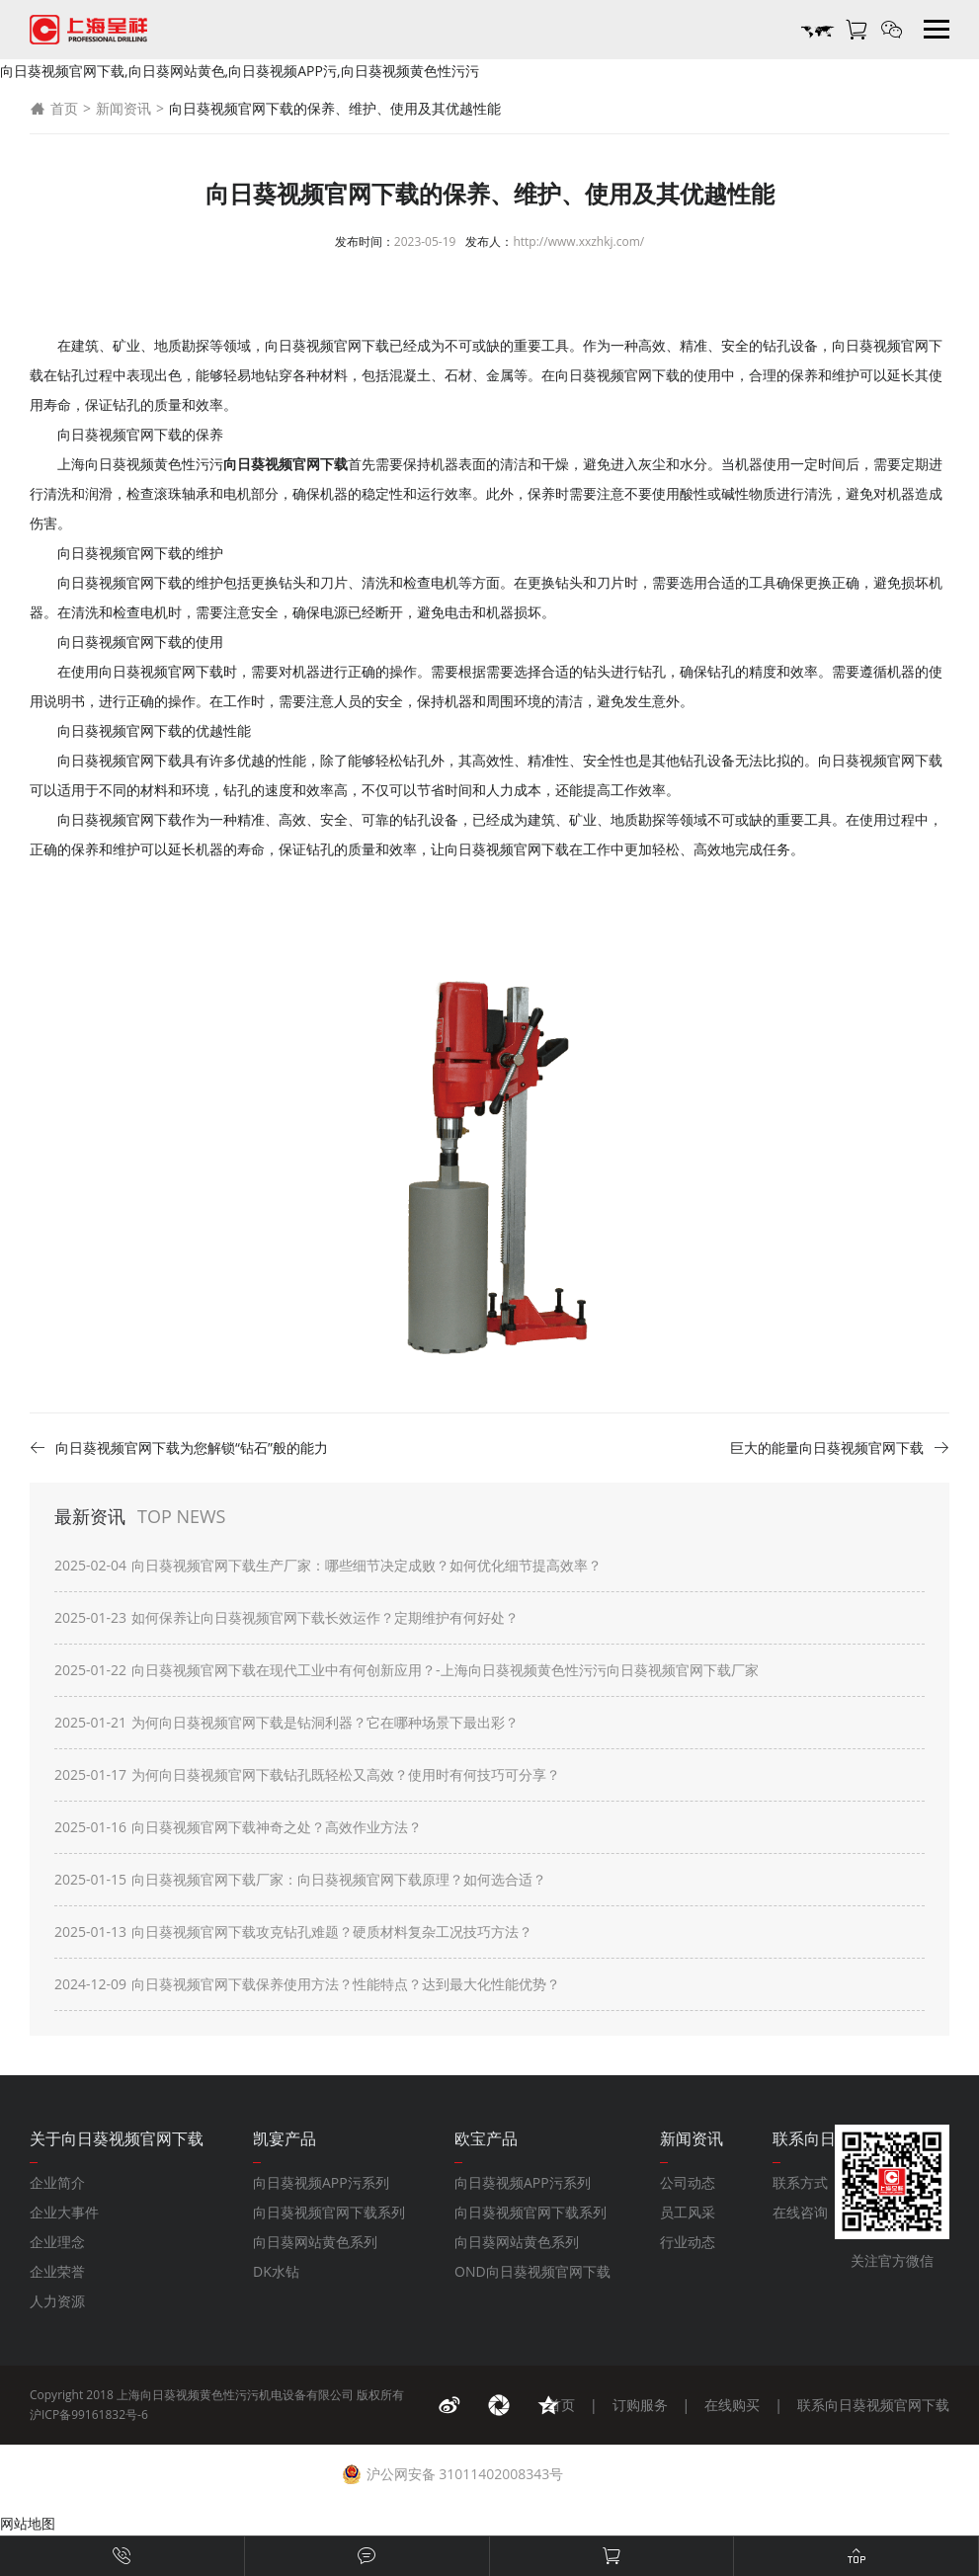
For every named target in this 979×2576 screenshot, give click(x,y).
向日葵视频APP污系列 (321, 2182)
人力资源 (57, 2301)
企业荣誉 (57, 2271)
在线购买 (732, 2404)
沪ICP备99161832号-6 (89, 2414)
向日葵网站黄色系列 (315, 2241)
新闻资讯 (123, 108)
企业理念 (57, 2241)
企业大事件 (64, 2212)
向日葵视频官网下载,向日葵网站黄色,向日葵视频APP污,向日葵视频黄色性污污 (239, 70)
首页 (54, 108)
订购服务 (640, 2404)
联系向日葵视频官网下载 (873, 2404)
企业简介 (57, 2182)
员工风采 (687, 2212)
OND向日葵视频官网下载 (532, 2271)
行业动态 (687, 2241)
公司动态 (687, 2182)
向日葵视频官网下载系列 (329, 2212)
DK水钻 (276, 2271)
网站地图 (27, 2523)
